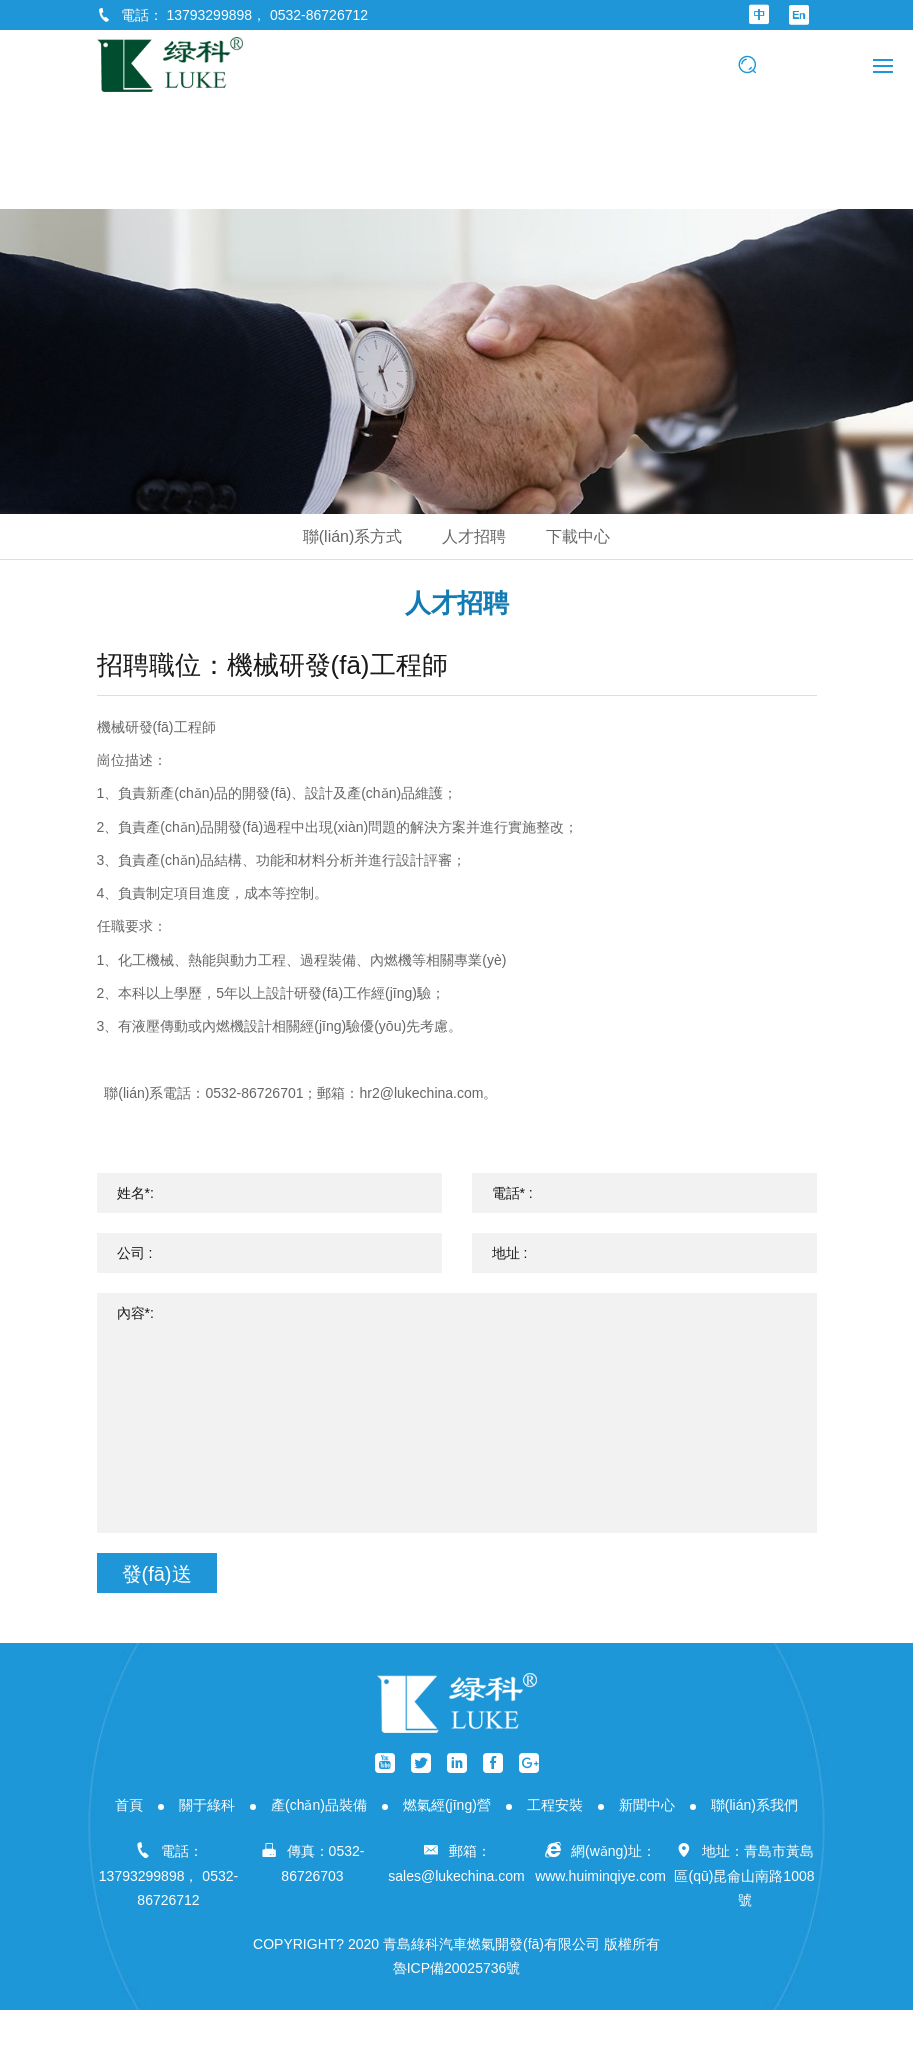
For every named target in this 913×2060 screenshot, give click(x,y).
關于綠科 (207, 1805)
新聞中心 (647, 1805)
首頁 (129, 1805)
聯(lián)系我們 (754, 1805)
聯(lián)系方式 (353, 536)
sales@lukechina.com (456, 1876)
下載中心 (578, 536)
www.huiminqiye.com (600, 1876)
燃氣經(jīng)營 (447, 1805)
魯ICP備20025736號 (457, 1968)
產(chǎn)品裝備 (319, 1805)
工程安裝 (555, 1805)
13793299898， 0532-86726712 (267, 15)
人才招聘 (474, 536)
